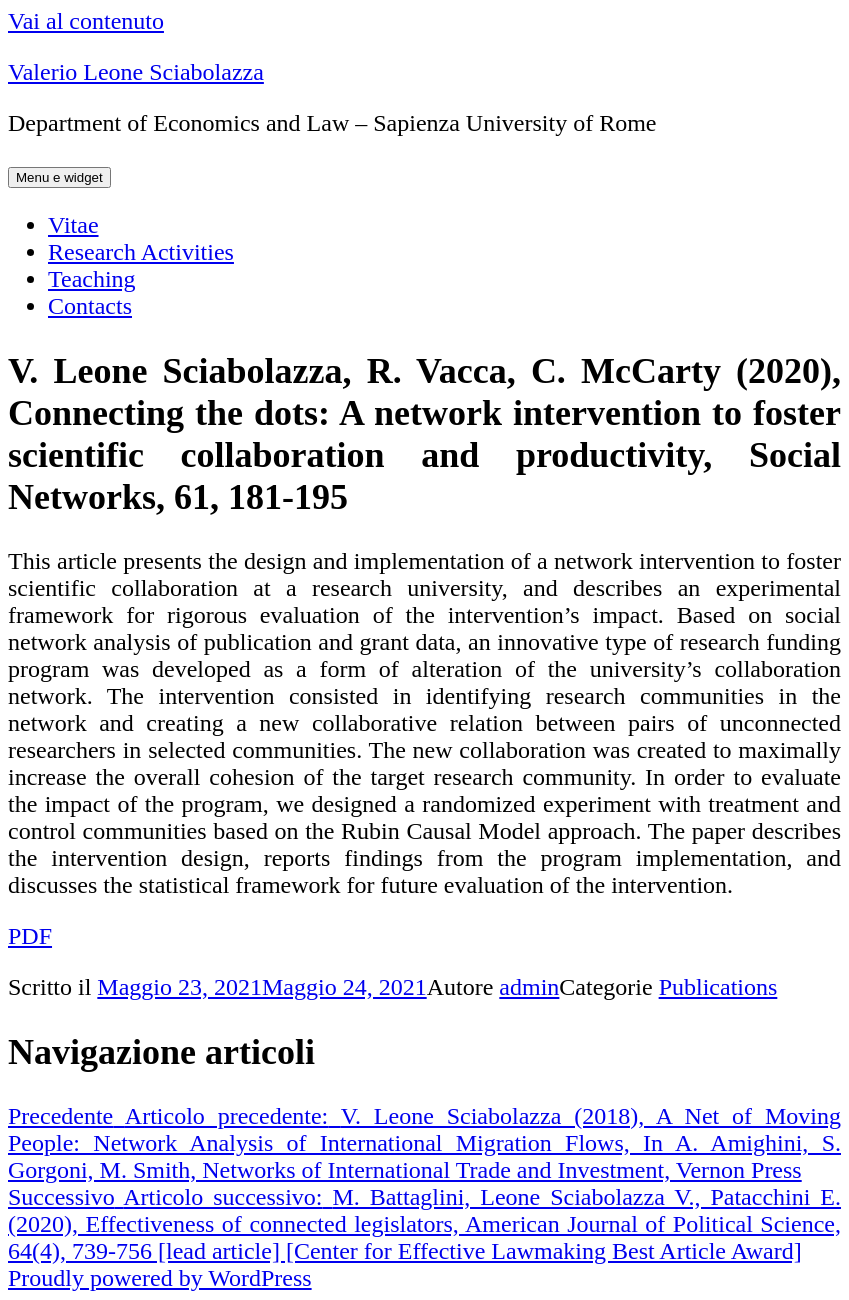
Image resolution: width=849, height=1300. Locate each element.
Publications (718, 987)
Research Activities (141, 252)
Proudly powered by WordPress (160, 1278)
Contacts (90, 306)
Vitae (73, 225)
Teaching (92, 279)
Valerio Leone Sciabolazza (136, 72)
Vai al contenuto (86, 21)
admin (529, 987)
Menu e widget (59, 177)
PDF (30, 936)
